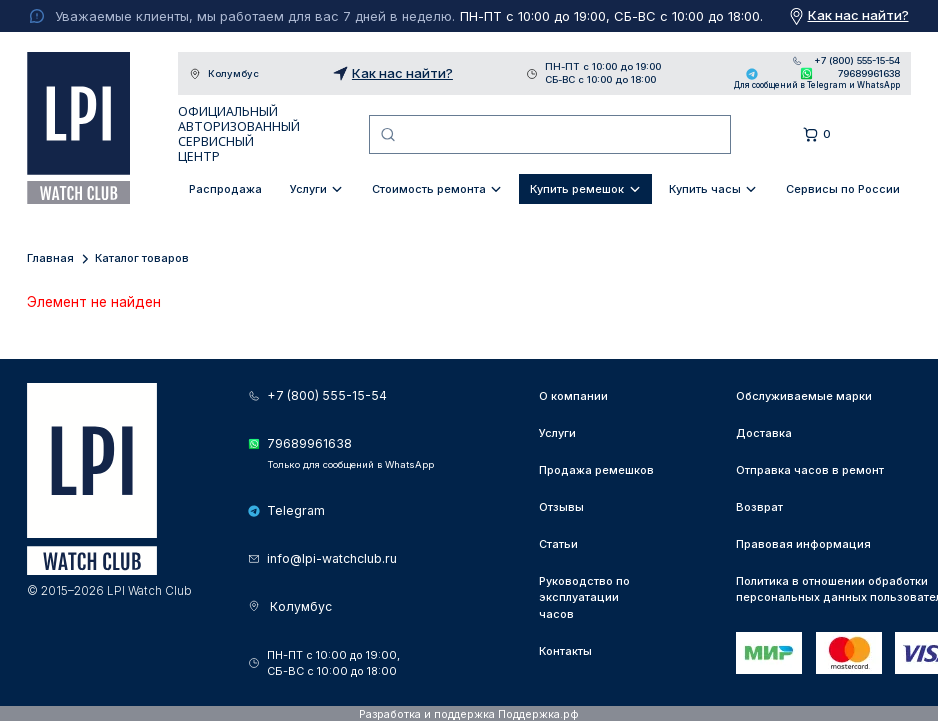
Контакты (565, 651)
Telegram (752, 73)
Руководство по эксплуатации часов (584, 597)
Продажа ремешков (596, 470)
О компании (573, 396)
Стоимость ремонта (429, 189)
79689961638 (869, 73)
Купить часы (705, 189)
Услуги (308, 189)
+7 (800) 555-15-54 (857, 61)
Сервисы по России (843, 189)
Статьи (558, 544)
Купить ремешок (577, 189)
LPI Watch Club (78, 128)
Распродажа (225, 189)
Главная (50, 258)
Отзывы (561, 507)
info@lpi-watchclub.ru (332, 558)
